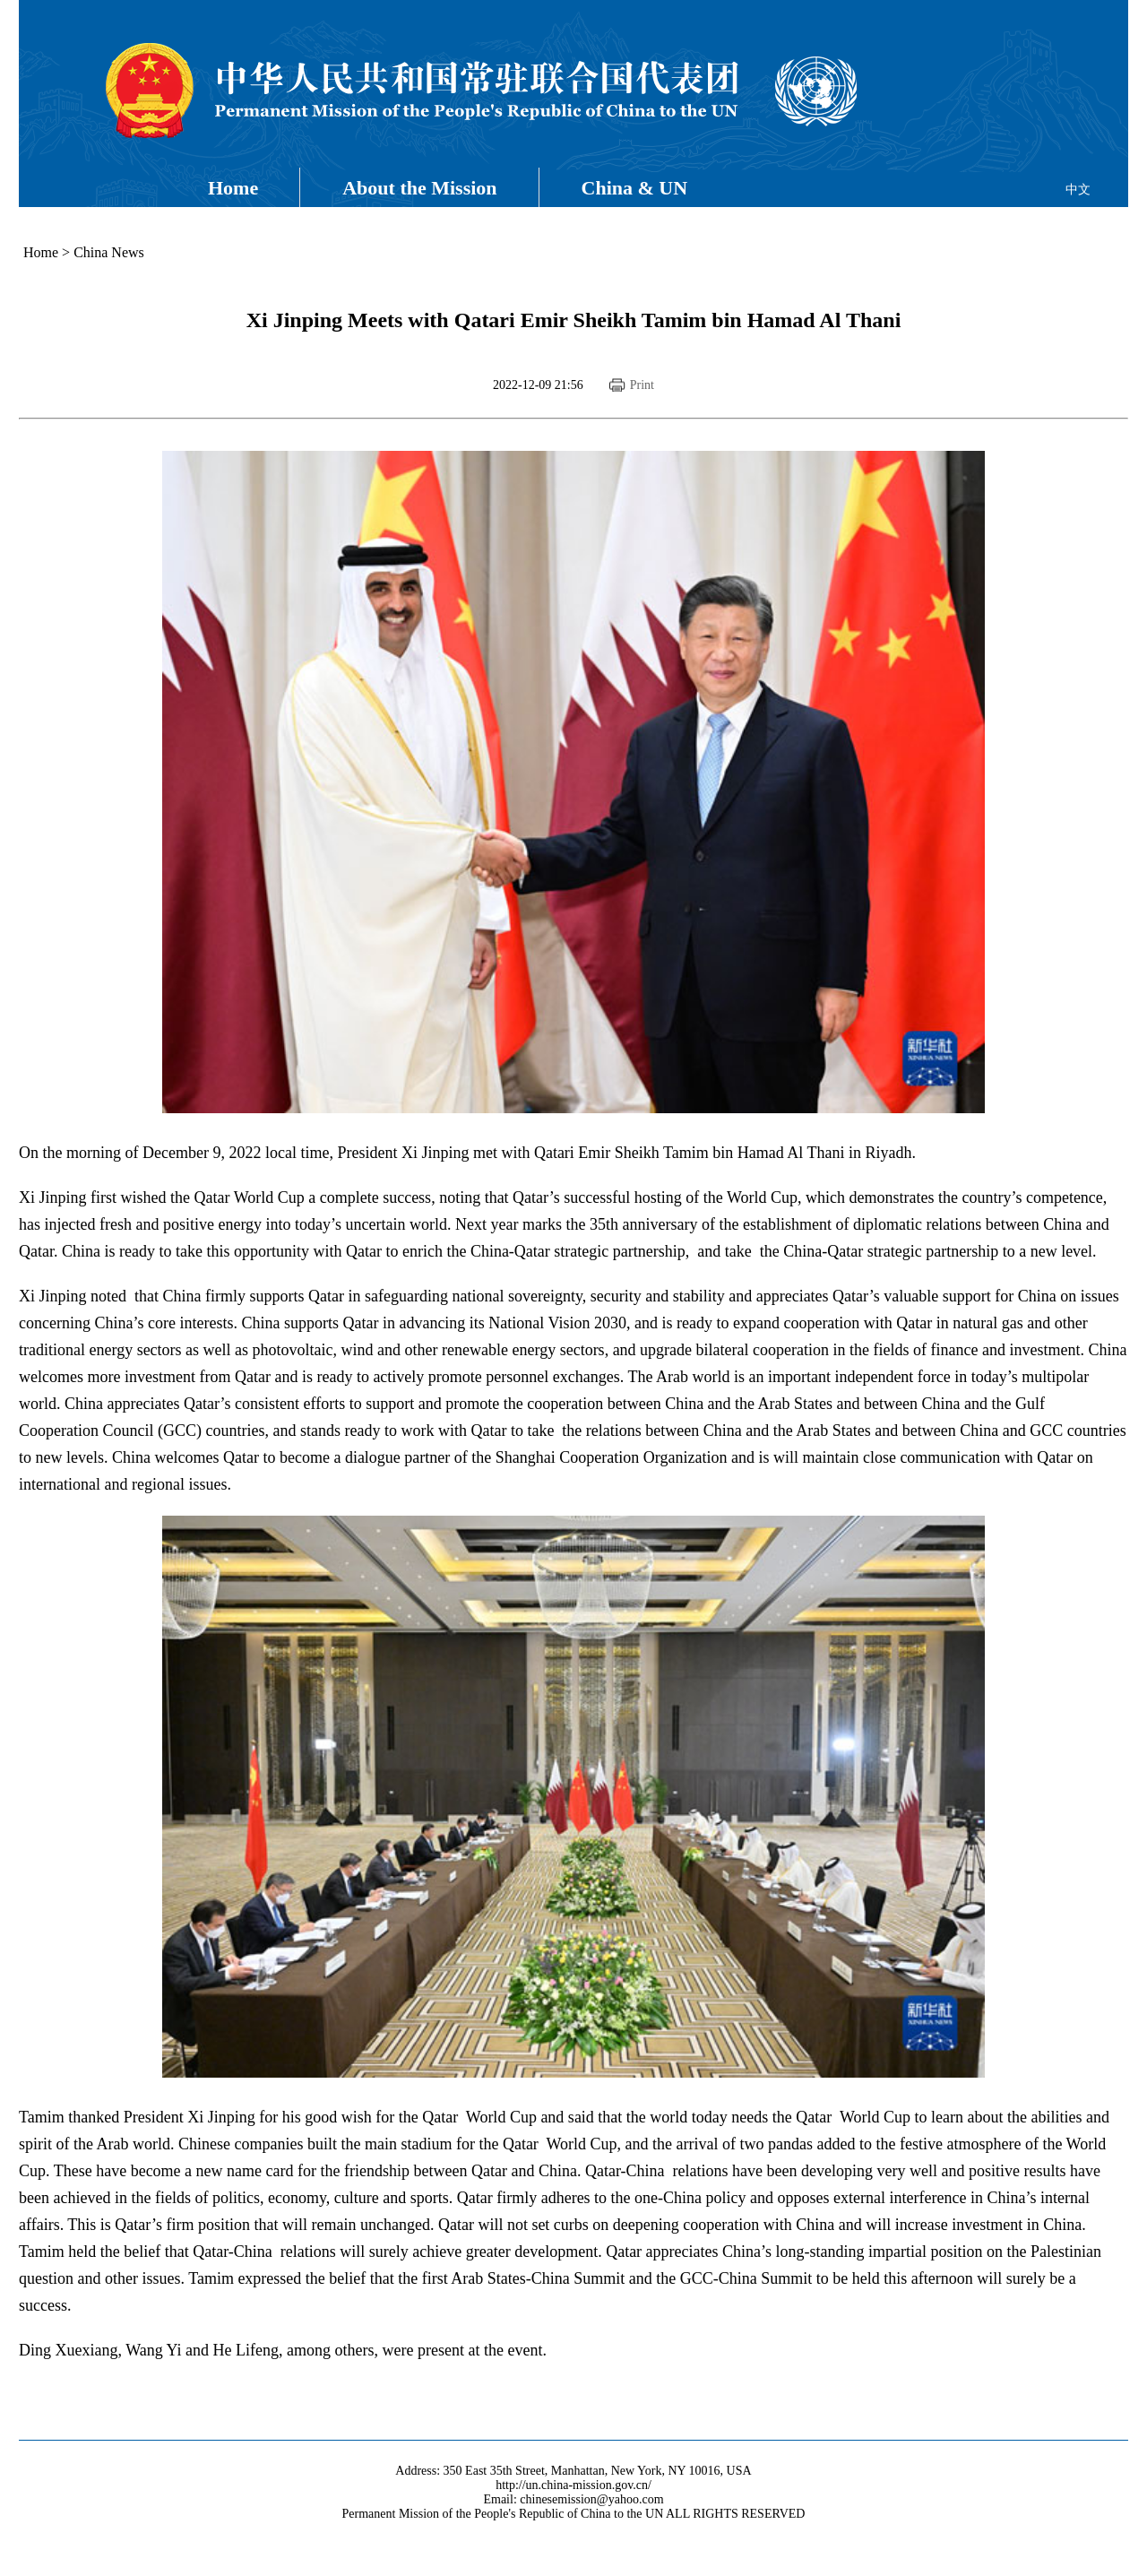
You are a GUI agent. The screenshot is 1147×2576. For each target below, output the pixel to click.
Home (233, 188)
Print (642, 385)
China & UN (635, 188)
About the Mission (419, 188)
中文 (1078, 189)
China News (108, 252)
